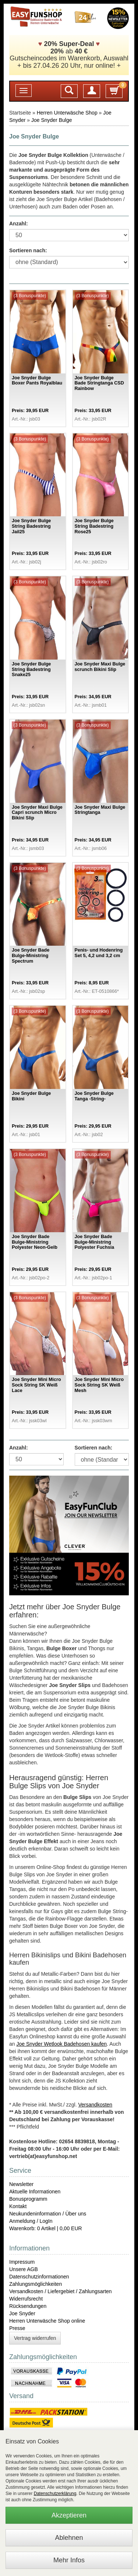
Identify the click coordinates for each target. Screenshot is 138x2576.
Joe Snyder (22, 2313)
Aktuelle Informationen (34, 2191)
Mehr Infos (69, 2560)
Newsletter (21, 2184)
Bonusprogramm (28, 2199)
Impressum (22, 2262)
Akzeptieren (69, 2515)
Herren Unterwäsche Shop (67, 113)
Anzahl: (18, 223)
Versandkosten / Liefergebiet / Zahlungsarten (60, 2291)
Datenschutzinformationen (39, 2277)
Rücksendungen (27, 2306)
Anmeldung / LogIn (31, 2221)
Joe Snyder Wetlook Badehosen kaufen (61, 2044)
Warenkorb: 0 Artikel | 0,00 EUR (45, 2228)
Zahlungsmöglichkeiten (35, 2284)
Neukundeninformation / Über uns (47, 2214)
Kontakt (17, 2206)
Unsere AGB (23, 2269)
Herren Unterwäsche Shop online (47, 2321)
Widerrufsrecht (26, 2299)
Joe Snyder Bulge (51, 120)
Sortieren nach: (28, 250)
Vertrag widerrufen (35, 2338)
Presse (17, 2328)
